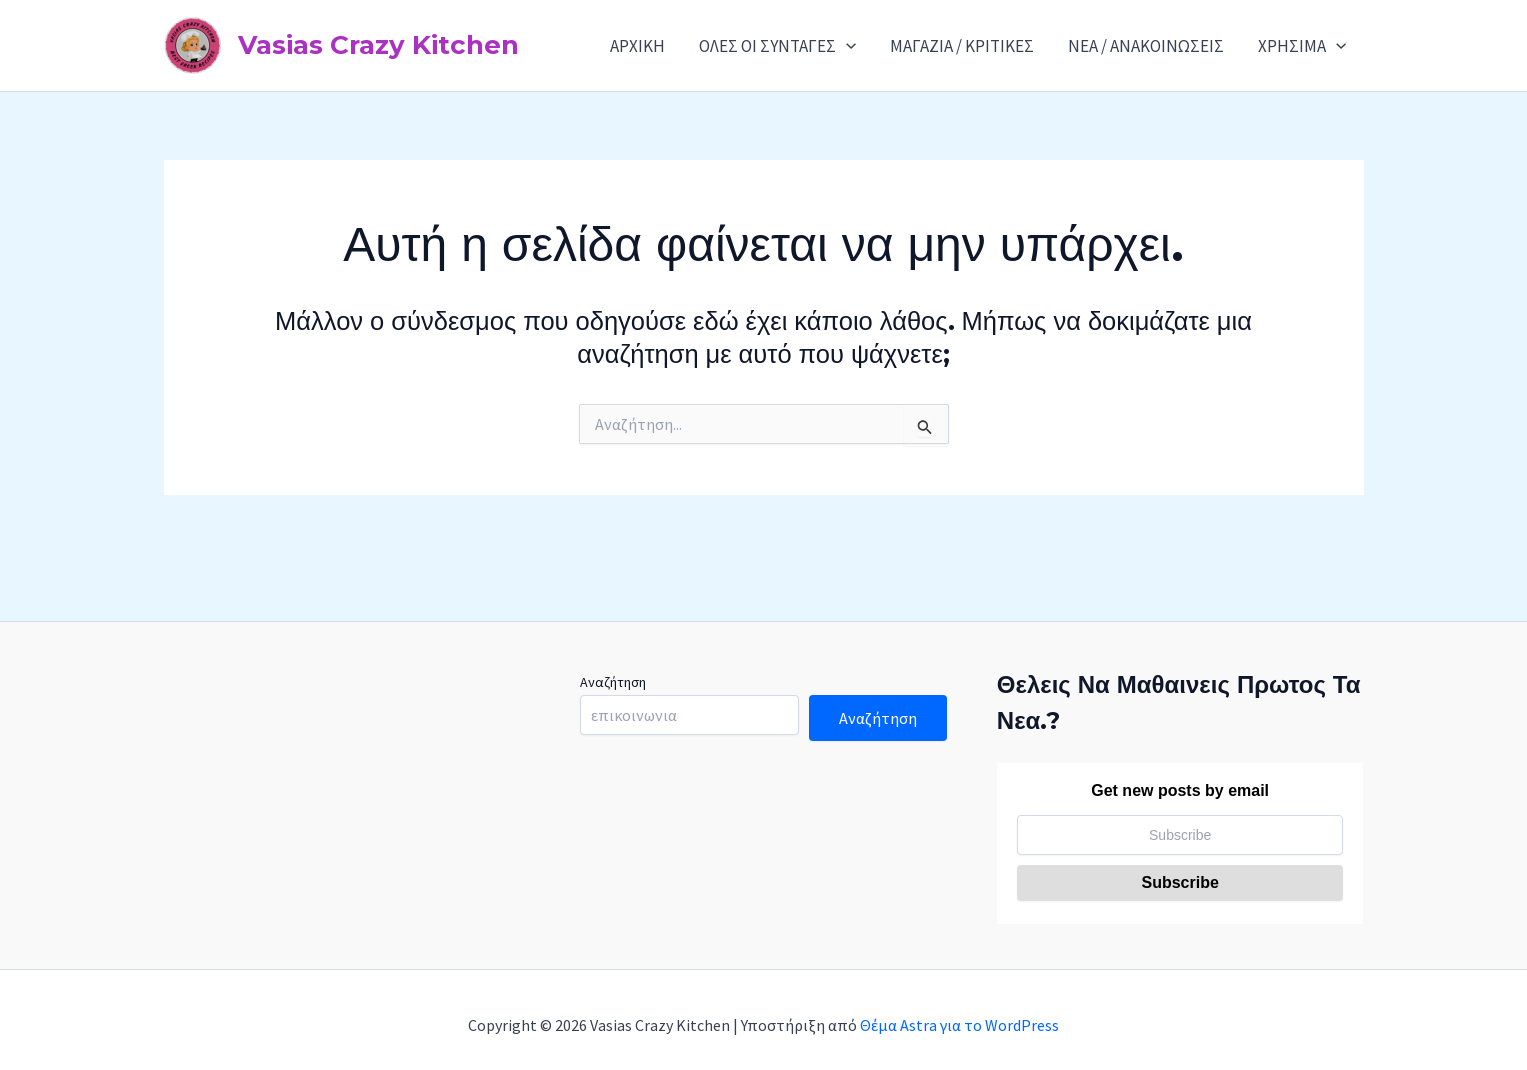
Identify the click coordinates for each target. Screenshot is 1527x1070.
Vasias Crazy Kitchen (378, 45)
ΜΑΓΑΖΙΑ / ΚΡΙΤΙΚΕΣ (962, 46)
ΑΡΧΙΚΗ (637, 46)
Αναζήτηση (613, 682)
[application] (846, 46)
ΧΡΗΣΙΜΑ (1302, 46)
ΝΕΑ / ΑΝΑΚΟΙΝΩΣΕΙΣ (1146, 46)
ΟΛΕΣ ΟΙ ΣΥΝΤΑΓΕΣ (777, 46)
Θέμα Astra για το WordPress (959, 1025)
